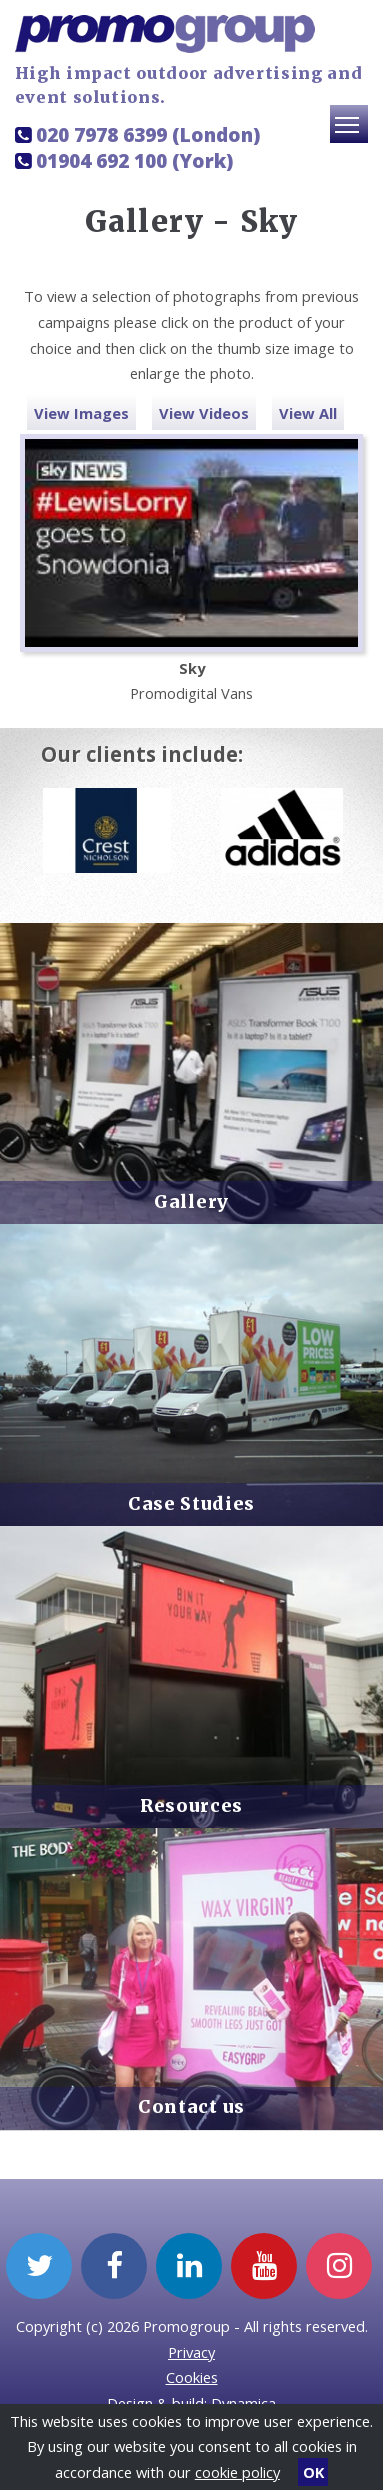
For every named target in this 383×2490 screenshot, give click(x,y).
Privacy (191, 2352)
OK (313, 2472)
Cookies (192, 2377)
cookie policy (237, 2472)
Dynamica (243, 2403)
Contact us (191, 2107)
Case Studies (191, 1504)
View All (308, 413)
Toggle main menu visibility (351, 133)
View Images (81, 413)
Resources (191, 1806)
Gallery (191, 1202)
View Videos (204, 413)
